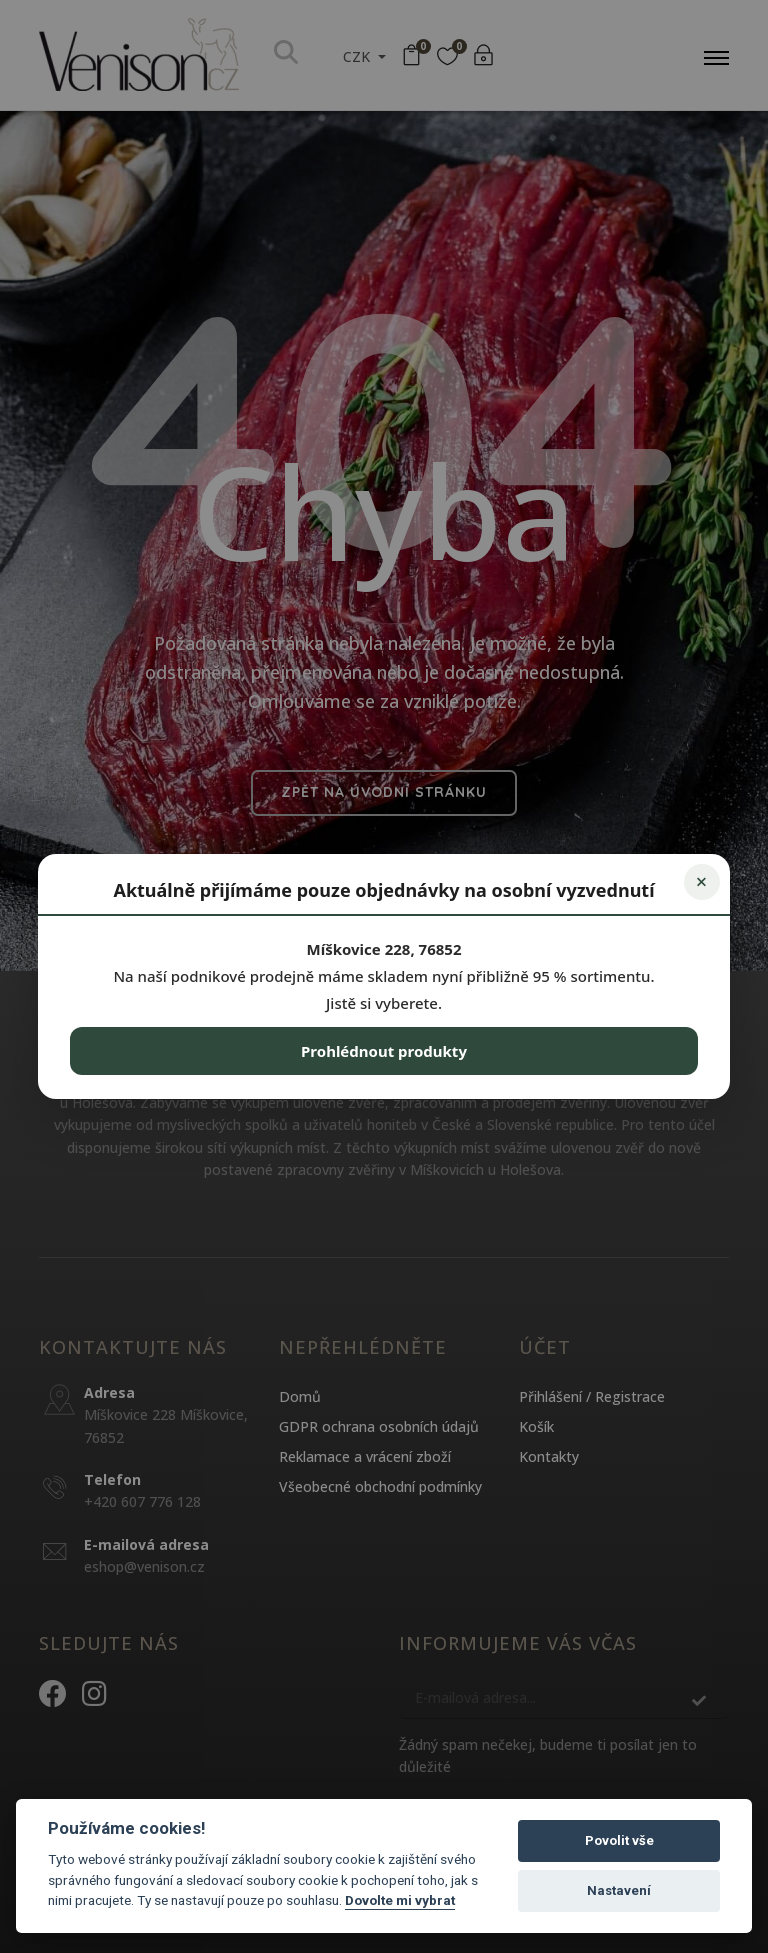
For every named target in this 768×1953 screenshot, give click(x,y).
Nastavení (619, 1890)
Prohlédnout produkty (384, 1051)
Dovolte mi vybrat (400, 1900)
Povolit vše (619, 1840)
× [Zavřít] (701, 881)
